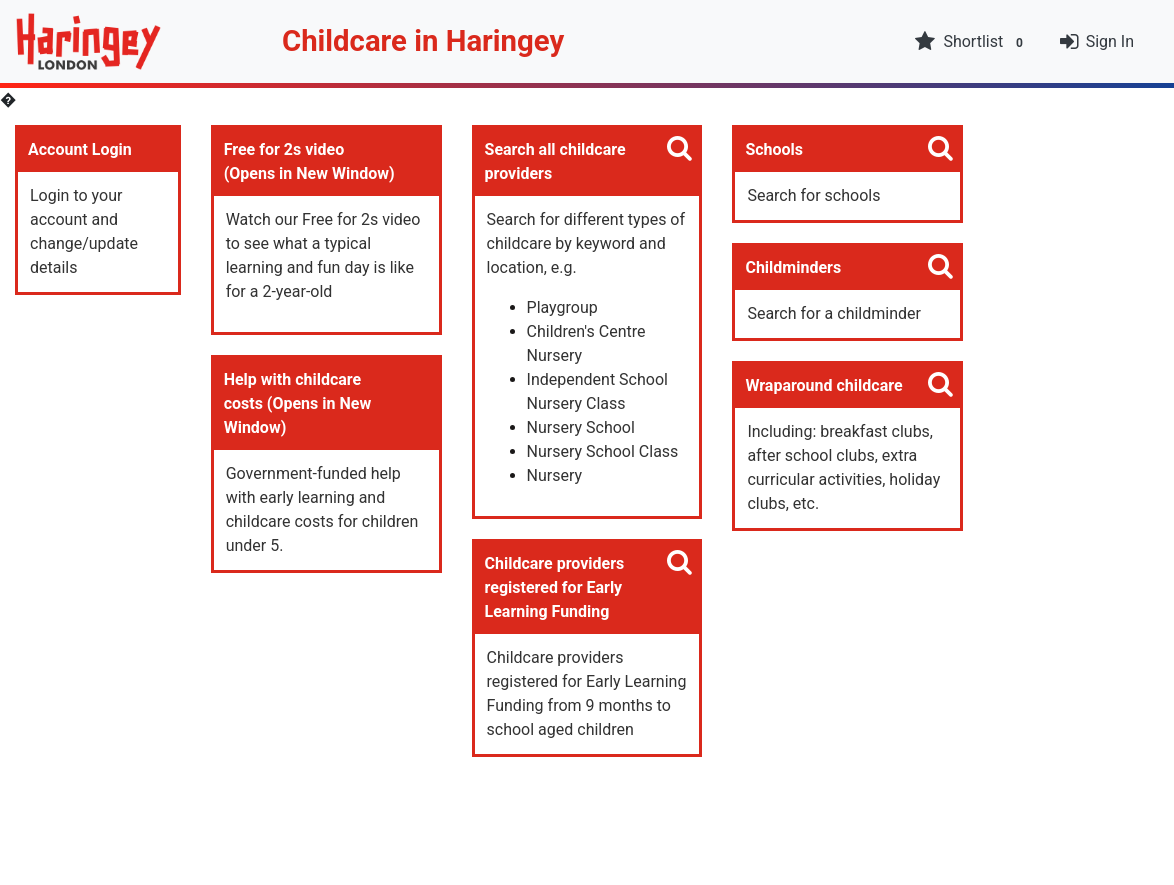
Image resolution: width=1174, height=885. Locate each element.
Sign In (1110, 41)
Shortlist (971, 42)
